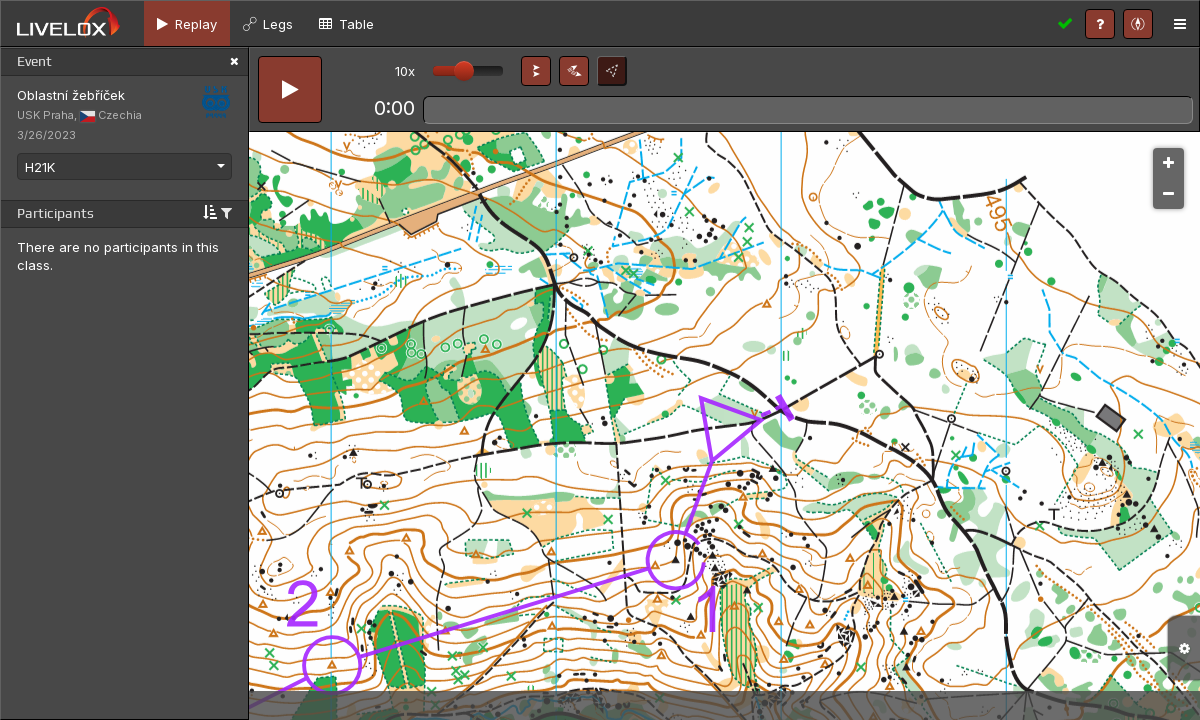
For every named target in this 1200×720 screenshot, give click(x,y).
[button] (536, 71)
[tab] (187, 23)
